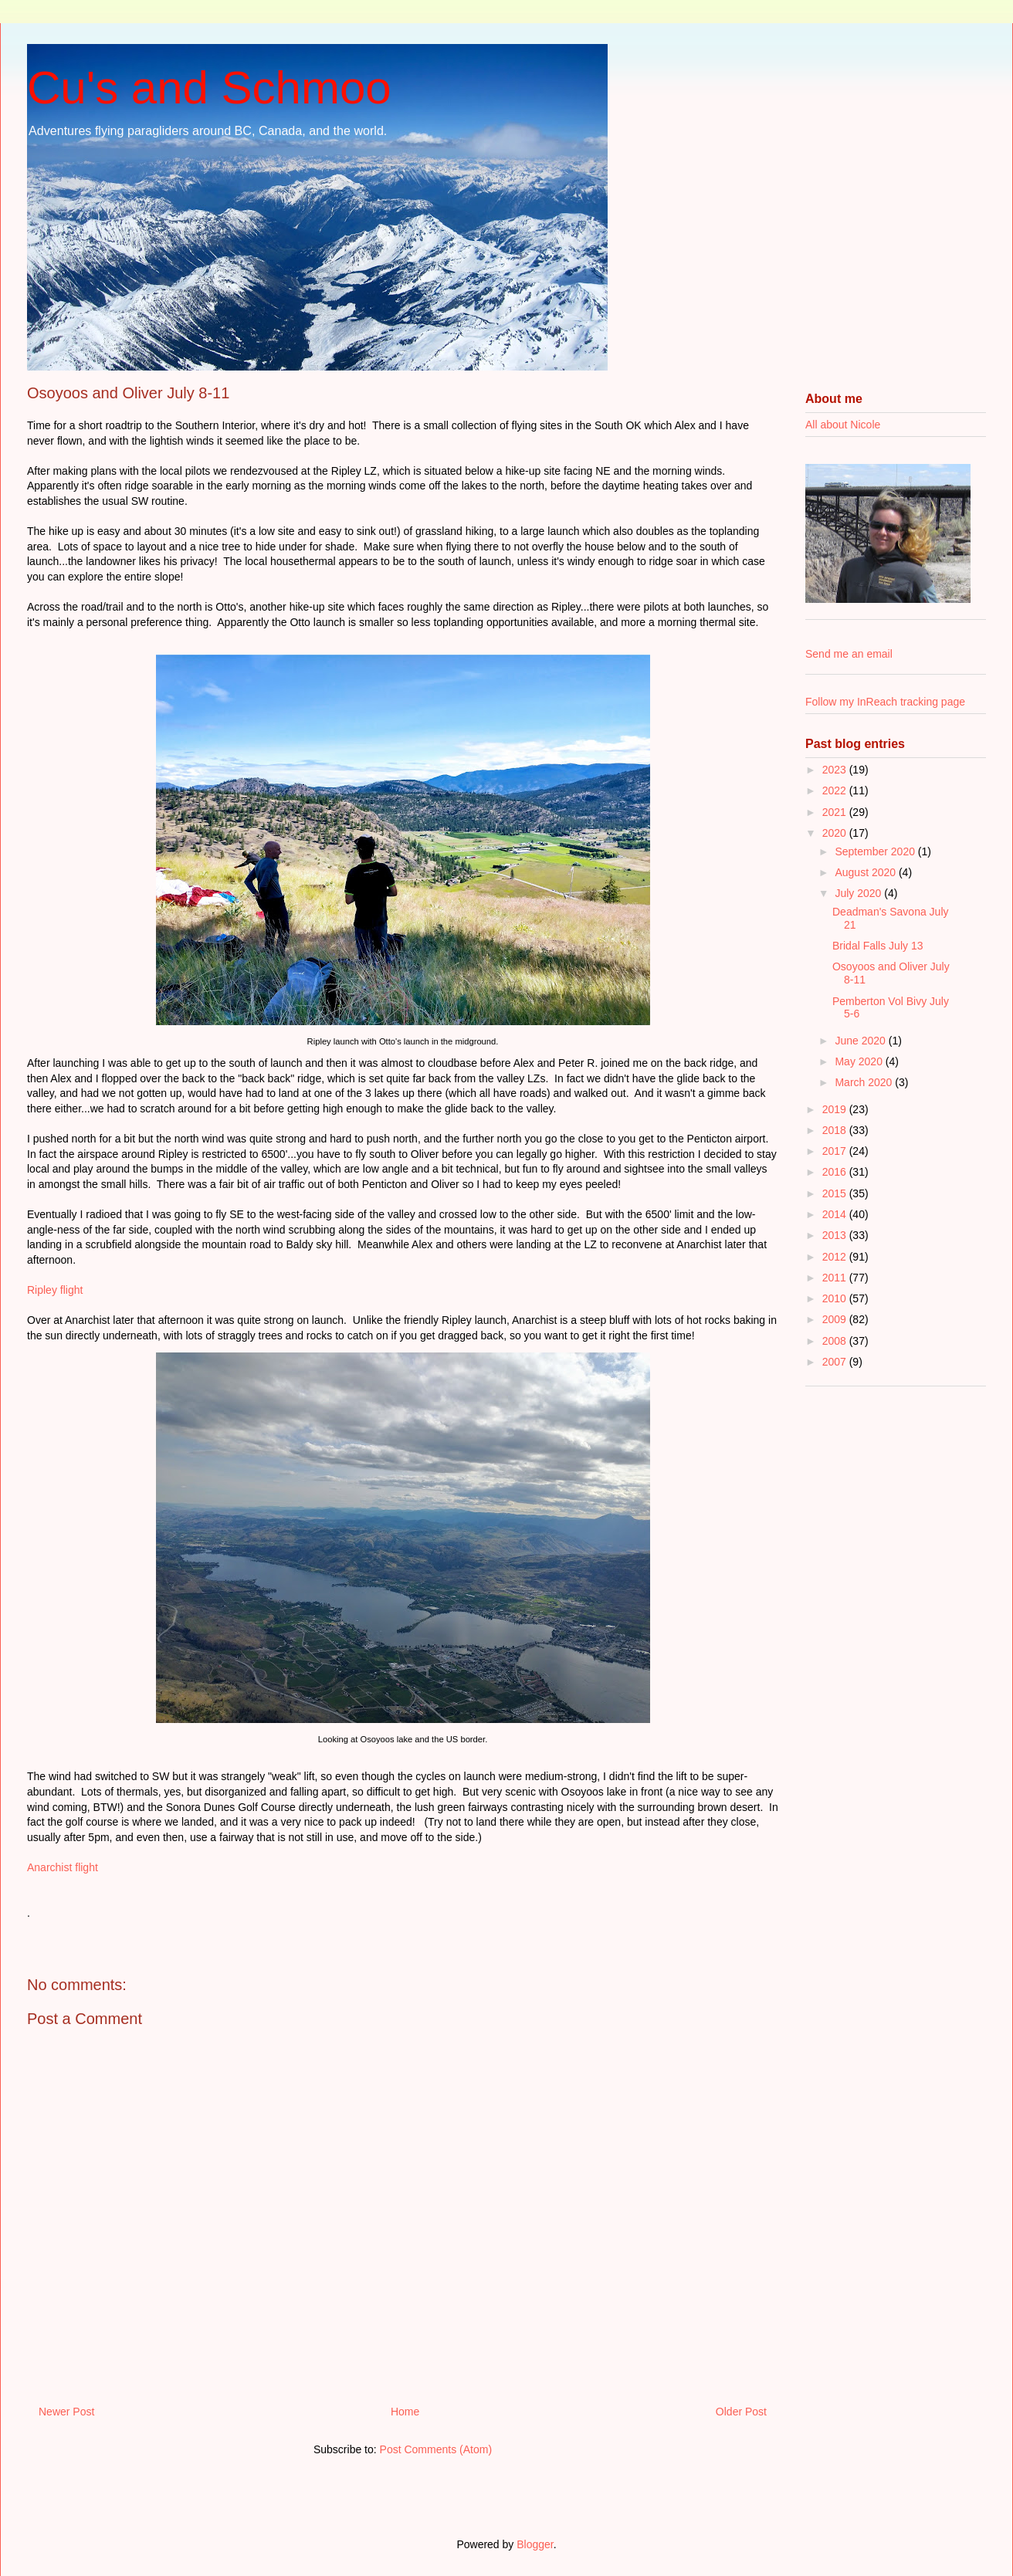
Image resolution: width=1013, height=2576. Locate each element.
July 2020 (859, 893)
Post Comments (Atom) (436, 2449)
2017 (835, 1151)
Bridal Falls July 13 (877, 945)
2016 (835, 1172)
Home (405, 2411)
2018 (835, 1130)
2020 (835, 833)
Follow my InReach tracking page (885, 702)
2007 (835, 1362)
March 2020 (865, 1082)
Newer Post (66, 2411)
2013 (835, 1235)
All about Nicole (842, 424)
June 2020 (861, 1040)
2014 (835, 1214)
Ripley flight (55, 1290)
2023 (835, 769)
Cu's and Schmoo (209, 87)
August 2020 (867, 872)
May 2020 (860, 1061)
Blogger (535, 2544)
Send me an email (849, 654)
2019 (835, 1109)
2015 (835, 1193)
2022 (835, 790)
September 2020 (876, 851)
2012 (835, 1257)
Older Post (741, 2411)
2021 (835, 812)
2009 (835, 1319)
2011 (835, 1277)
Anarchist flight (62, 1867)
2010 (835, 1298)
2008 (835, 1341)
